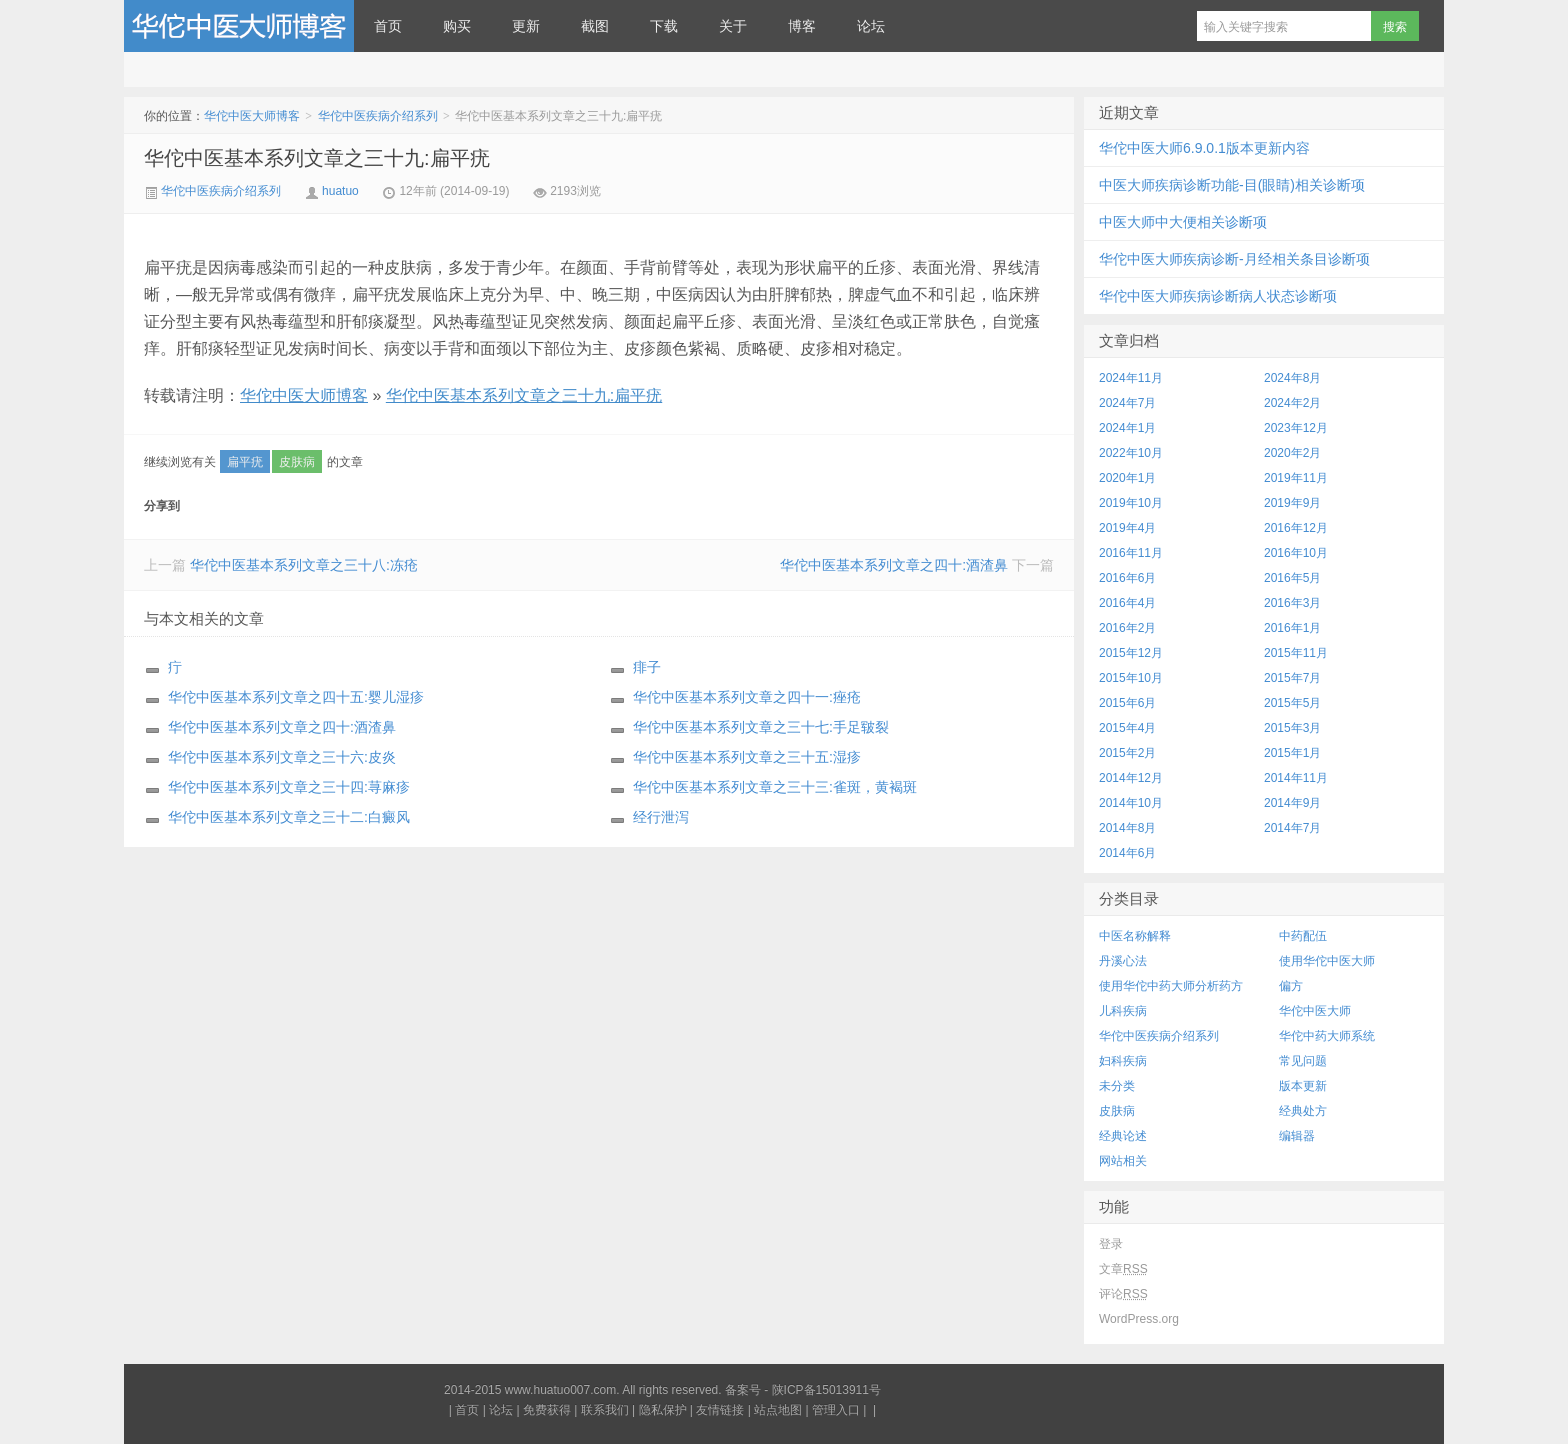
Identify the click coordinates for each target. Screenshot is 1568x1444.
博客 (802, 26)
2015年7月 (1292, 678)
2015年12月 (1131, 653)
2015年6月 (1127, 703)
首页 (388, 26)
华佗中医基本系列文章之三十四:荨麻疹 (289, 787)
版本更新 (1303, 1086)
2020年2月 (1292, 453)
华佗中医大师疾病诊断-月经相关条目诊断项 (1234, 259)
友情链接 (720, 1410)
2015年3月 (1292, 728)
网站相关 (1123, 1161)
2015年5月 (1292, 703)
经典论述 (1123, 1136)
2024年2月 (1292, 403)
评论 (1123, 1294)
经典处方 (1303, 1111)
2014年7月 (1292, 828)
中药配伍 (1303, 936)
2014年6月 (1127, 853)
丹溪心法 (1123, 961)
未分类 (1117, 1086)
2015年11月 (1296, 653)
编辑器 (1297, 1136)
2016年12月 (1296, 528)
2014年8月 (1127, 828)
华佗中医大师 (1315, 1011)
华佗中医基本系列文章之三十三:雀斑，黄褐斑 (775, 787)
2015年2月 (1127, 753)
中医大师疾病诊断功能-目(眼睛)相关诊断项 (1232, 185)
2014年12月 (1131, 778)
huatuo (340, 191)
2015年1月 (1292, 753)
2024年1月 (1127, 428)
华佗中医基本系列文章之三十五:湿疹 (747, 757)
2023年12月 (1296, 428)
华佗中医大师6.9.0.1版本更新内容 (1204, 148)
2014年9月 (1292, 803)
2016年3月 (1292, 603)
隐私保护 (663, 1410)
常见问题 (1303, 1061)
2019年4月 (1127, 528)
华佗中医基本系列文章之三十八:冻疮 (304, 565)
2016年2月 (1127, 628)
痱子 (647, 667)
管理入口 (836, 1410)
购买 (457, 26)
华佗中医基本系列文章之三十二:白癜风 (289, 817)
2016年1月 (1292, 628)
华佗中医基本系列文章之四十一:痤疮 (747, 697)
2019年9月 (1292, 503)
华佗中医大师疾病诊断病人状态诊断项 (1218, 296)
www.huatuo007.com (560, 1390)
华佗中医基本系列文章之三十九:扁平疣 (317, 158)
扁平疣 (245, 462)
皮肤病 (297, 462)
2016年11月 (1131, 553)
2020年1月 (1127, 478)
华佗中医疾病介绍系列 (378, 116)
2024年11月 (1131, 378)
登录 (1111, 1244)
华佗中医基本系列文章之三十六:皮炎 (282, 757)
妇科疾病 (1123, 1061)
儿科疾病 (1123, 1011)
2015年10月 (1131, 678)
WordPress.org (1139, 1319)
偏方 (1291, 986)
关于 (733, 26)
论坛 (871, 26)
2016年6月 (1127, 578)
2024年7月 (1127, 403)
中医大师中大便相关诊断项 (1183, 222)
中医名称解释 (1135, 936)
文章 (1123, 1269)
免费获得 (547, 1410)
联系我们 (605, 1410)
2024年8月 (1292, 378)
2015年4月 (1127, 728)
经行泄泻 (661, 817)
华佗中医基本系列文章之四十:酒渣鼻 (894, 565)
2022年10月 (1131, 453)
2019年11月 (1296, 478)
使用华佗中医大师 (1327, 961)
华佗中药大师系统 (1327, 1036)
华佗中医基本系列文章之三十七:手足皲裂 (761, 727)
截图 (595, 26)
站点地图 (778, 1410)
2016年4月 (1127, 603)
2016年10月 (1296, 553)
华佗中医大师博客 (239, 26)
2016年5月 (1292, 578)
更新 (526, 26)
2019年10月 (1131, 503)
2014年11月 (1296, 778)
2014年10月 (1131, 803)
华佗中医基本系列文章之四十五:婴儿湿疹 (296, 697)
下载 (664, 26)
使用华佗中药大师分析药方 (1171, 986)
